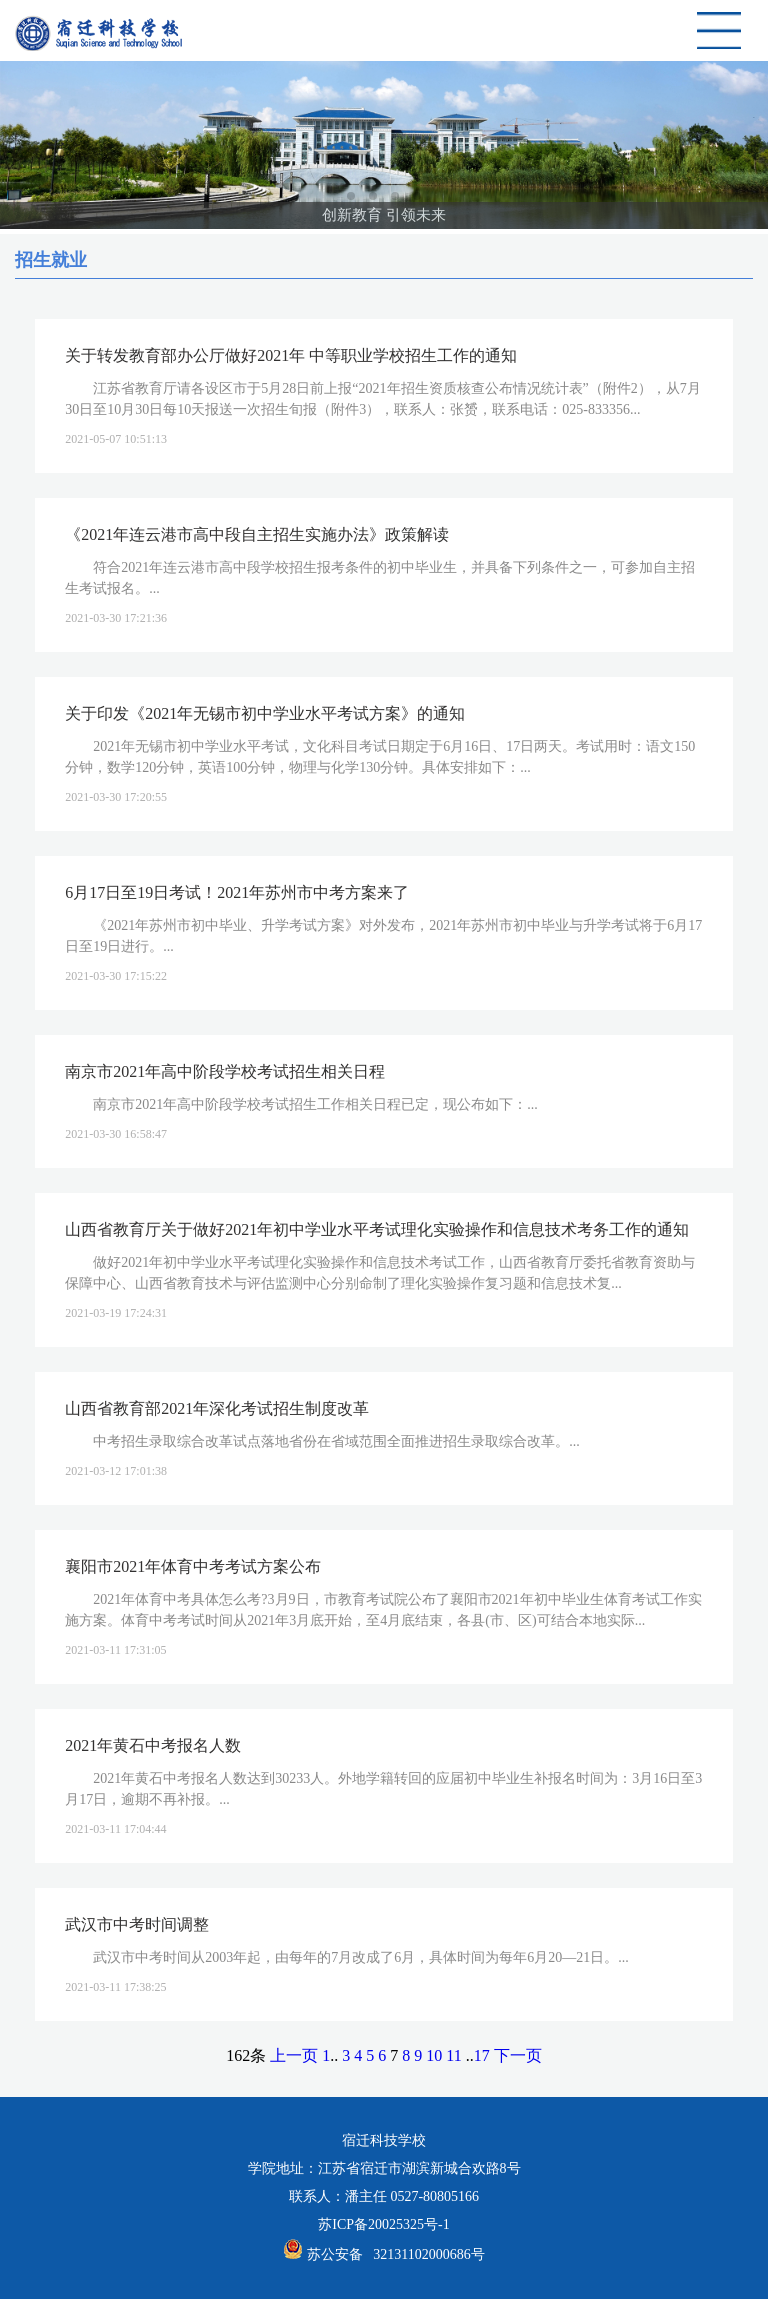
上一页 (294, 2055)
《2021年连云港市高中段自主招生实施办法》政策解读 (257, 534)
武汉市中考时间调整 (137, 1924)
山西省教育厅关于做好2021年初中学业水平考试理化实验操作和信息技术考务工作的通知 (377, 1229)
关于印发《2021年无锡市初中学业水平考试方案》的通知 (265, 713)
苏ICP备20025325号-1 (383, 2224)
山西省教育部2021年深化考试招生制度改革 (217, 1408)
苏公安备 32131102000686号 (396, 2254)
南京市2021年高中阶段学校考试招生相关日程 (225, 1071)
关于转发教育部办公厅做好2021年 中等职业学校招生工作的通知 (291, 355)
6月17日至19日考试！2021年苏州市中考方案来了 (237, 892)
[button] (351, 196)
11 (453, 2055)
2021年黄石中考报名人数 (153, 1745)
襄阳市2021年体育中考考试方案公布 (193, 1566)
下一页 (518, 2055)
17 (482, 2055)
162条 (246, 2055)
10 (434, 2055)
